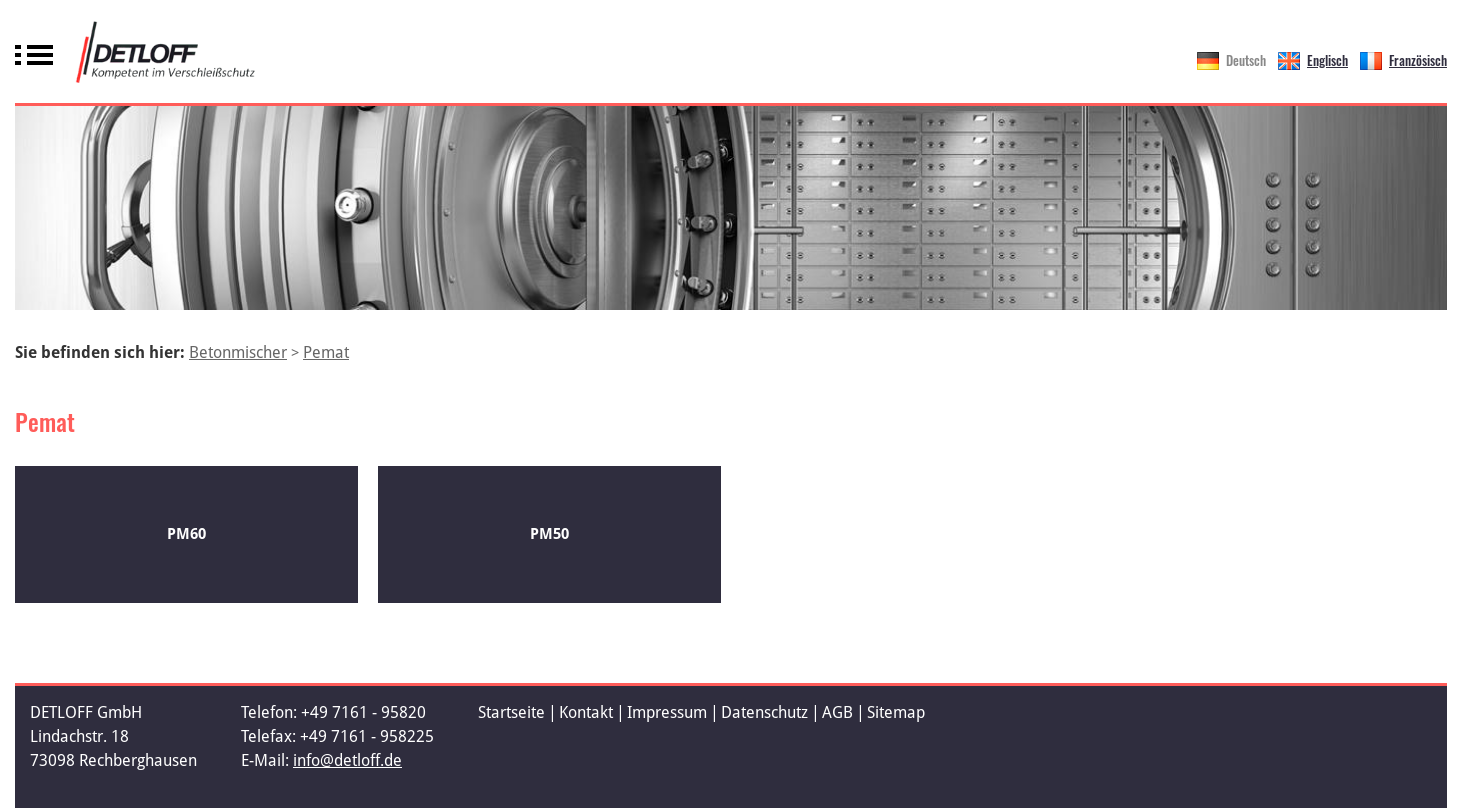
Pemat (326, 352)
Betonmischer (238, 352)
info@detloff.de (347, 760)
